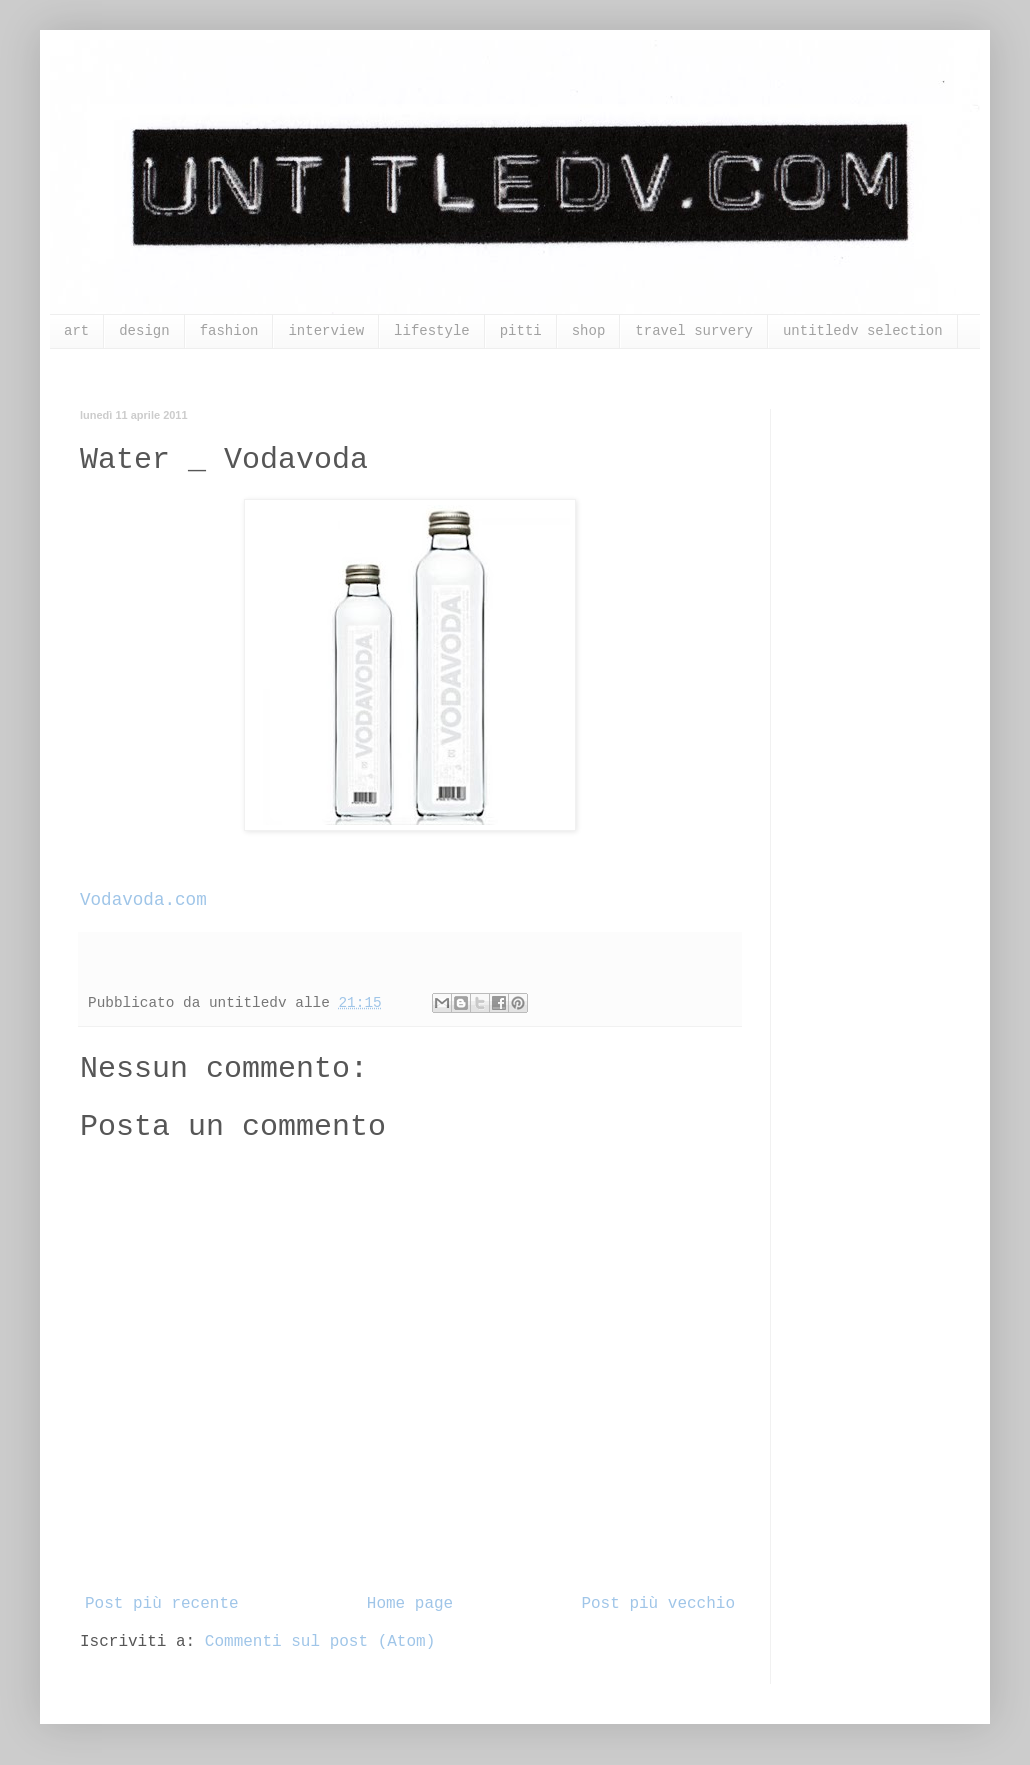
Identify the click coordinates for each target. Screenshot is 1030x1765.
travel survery (694, 331)
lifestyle (432, 331)
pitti (521, 331)
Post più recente (162, 1604)
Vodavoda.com (143, 900)
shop (589, 331)
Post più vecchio (658, 1604)
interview (326, 331)
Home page (410, 1604)
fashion (229, 331)
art (76, 331)
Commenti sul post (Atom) (320, 1642)
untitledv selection (863, 331)
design (144, 331)
